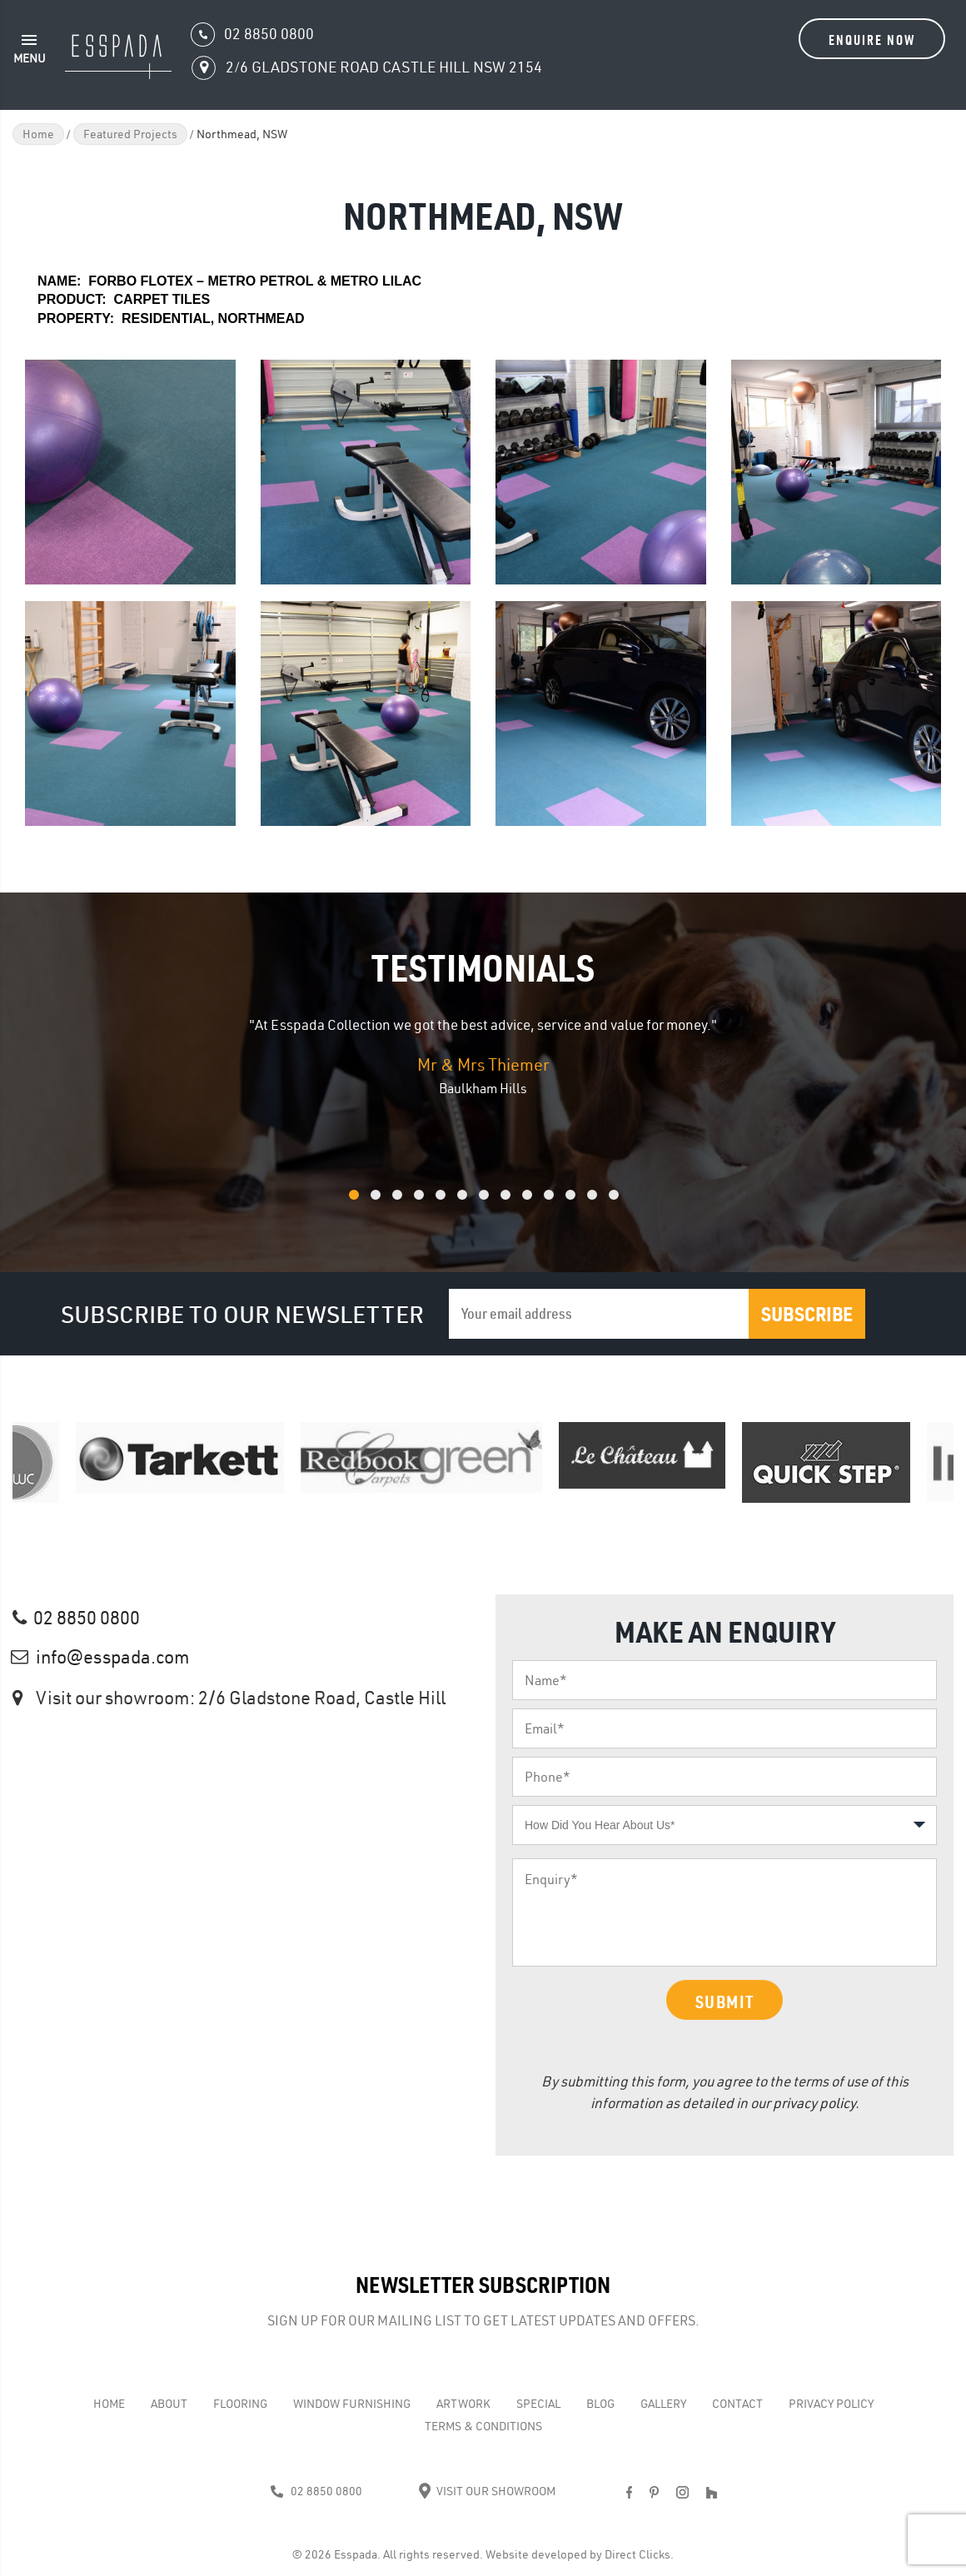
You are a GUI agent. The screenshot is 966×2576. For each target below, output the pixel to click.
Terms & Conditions (483, 2426)
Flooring (240, 2403)
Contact (737, 2403)
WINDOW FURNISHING (352, 2403)
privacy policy (814, 2102)
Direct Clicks (637, 2554)
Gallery (663, 2403)
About (169, 2403)
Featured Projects (130, 134)
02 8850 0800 (86, 1617)
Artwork (463, 2403)
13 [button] (635, 1203)
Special (538, 2403)
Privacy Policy (831, 2403)
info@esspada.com (113, 1656)
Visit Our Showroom (486, 2491)
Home (38, 134)
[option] (483, 1056)
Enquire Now (872, 39)
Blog (600, 2403)
